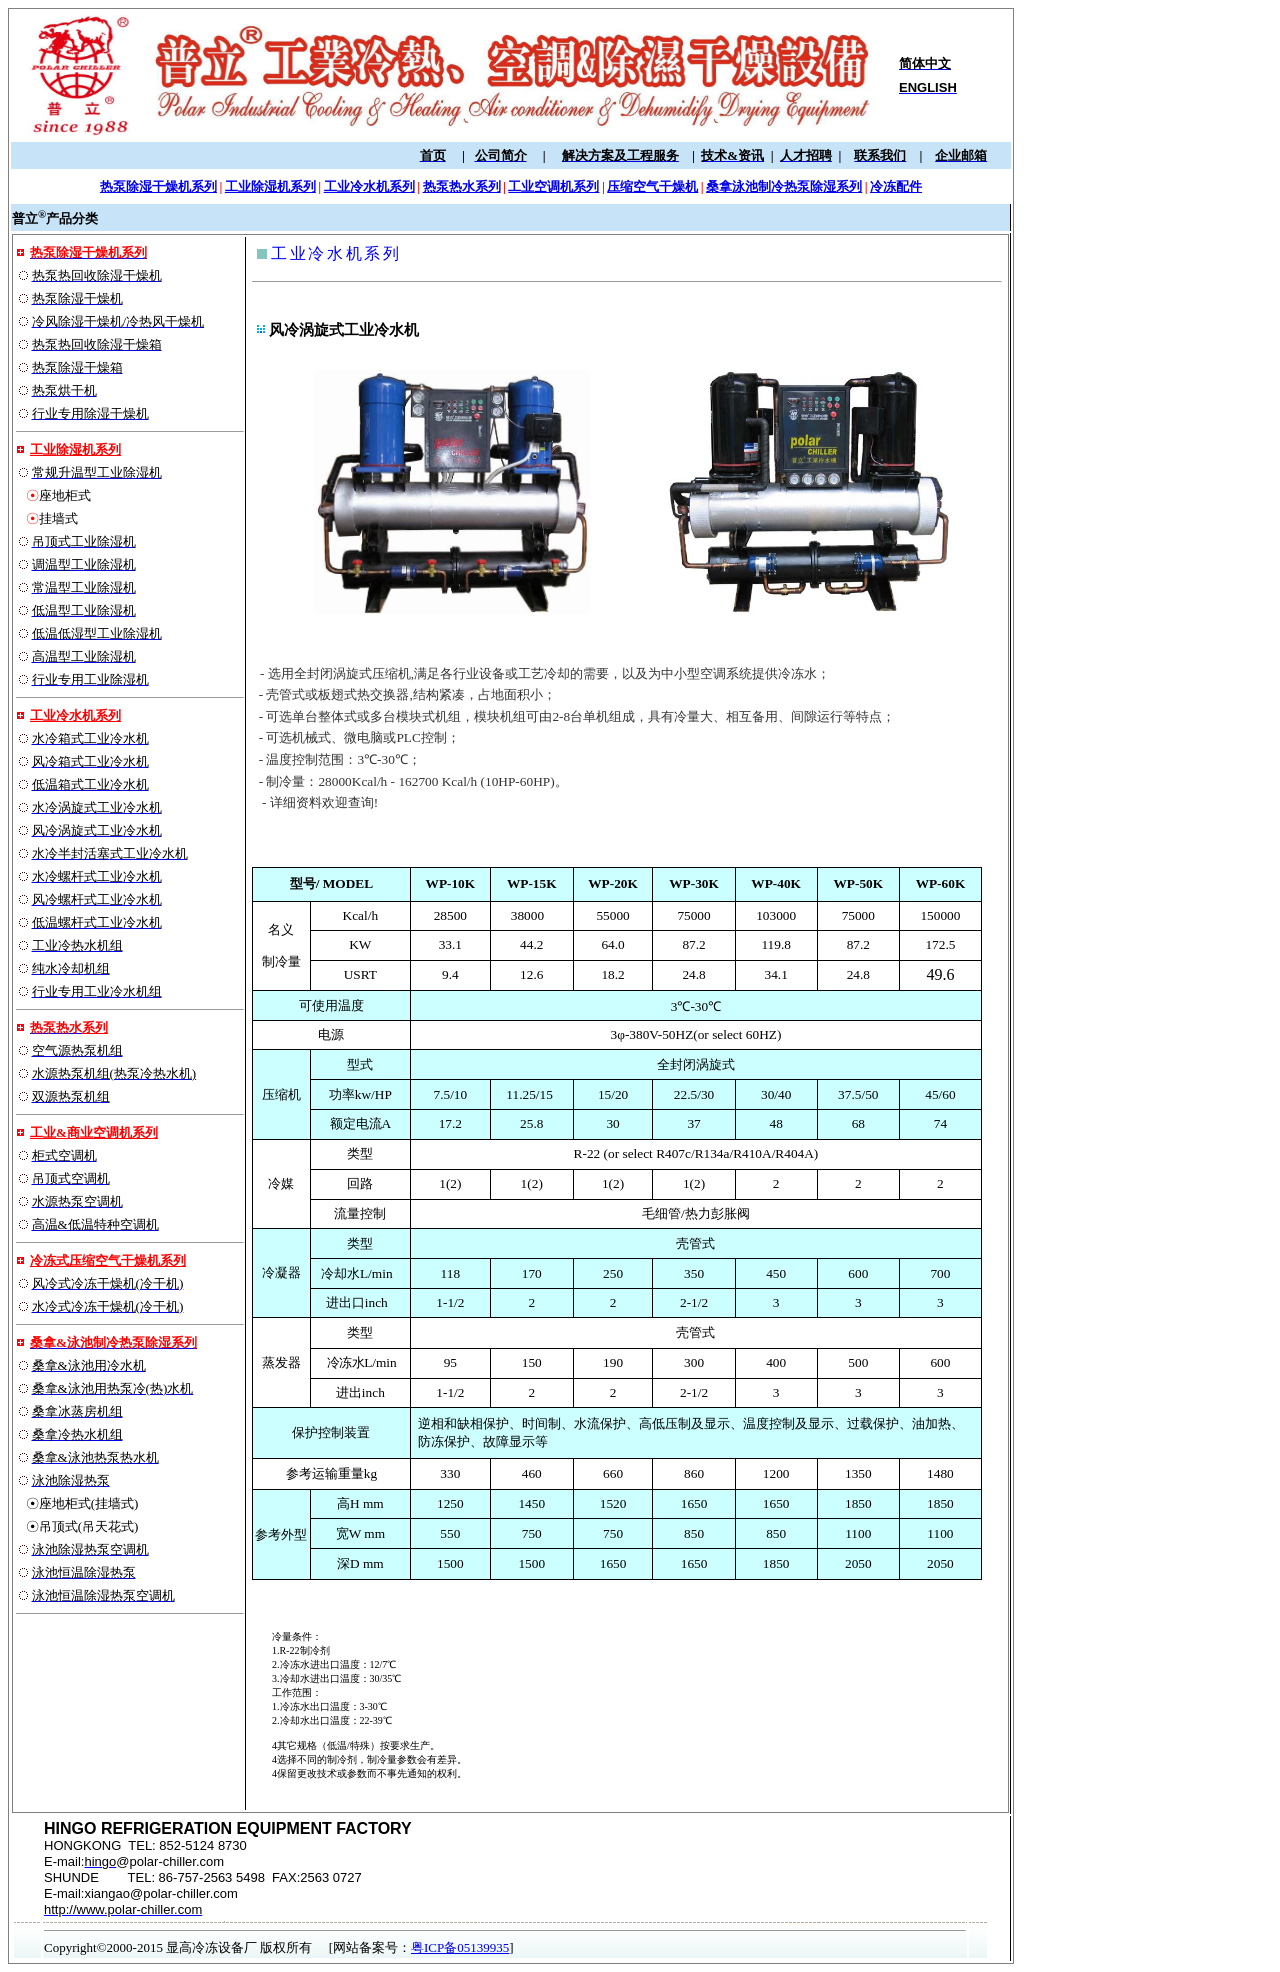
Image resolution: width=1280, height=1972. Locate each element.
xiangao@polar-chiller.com (160, 1893)
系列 (95, 1027)
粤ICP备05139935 (460, 1947)
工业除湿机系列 (75, 449)
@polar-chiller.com (170, 1861)
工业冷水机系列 (75, 715)
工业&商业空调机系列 (94, 1132)
